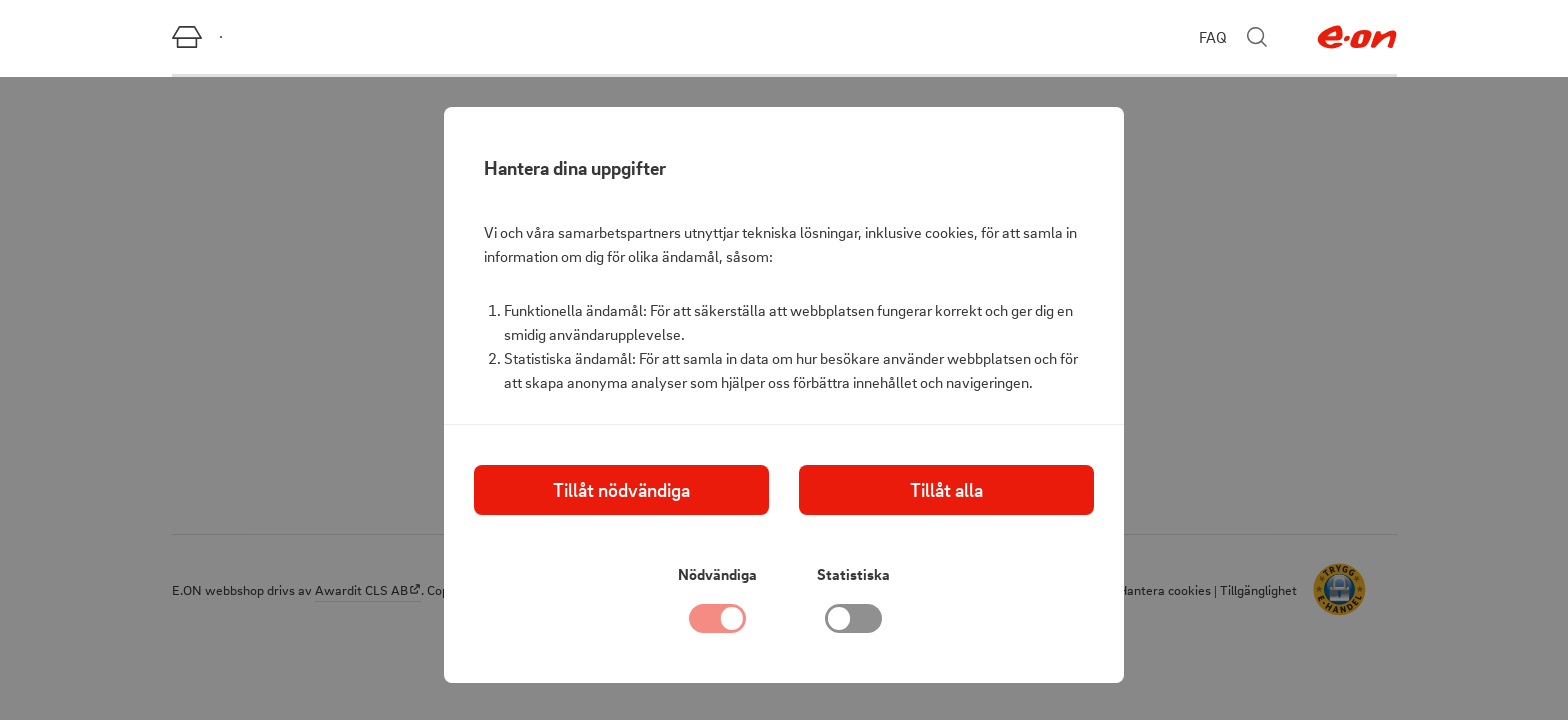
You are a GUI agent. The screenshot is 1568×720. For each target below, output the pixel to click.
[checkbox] (854, 624)
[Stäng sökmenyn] (1257, 37)
